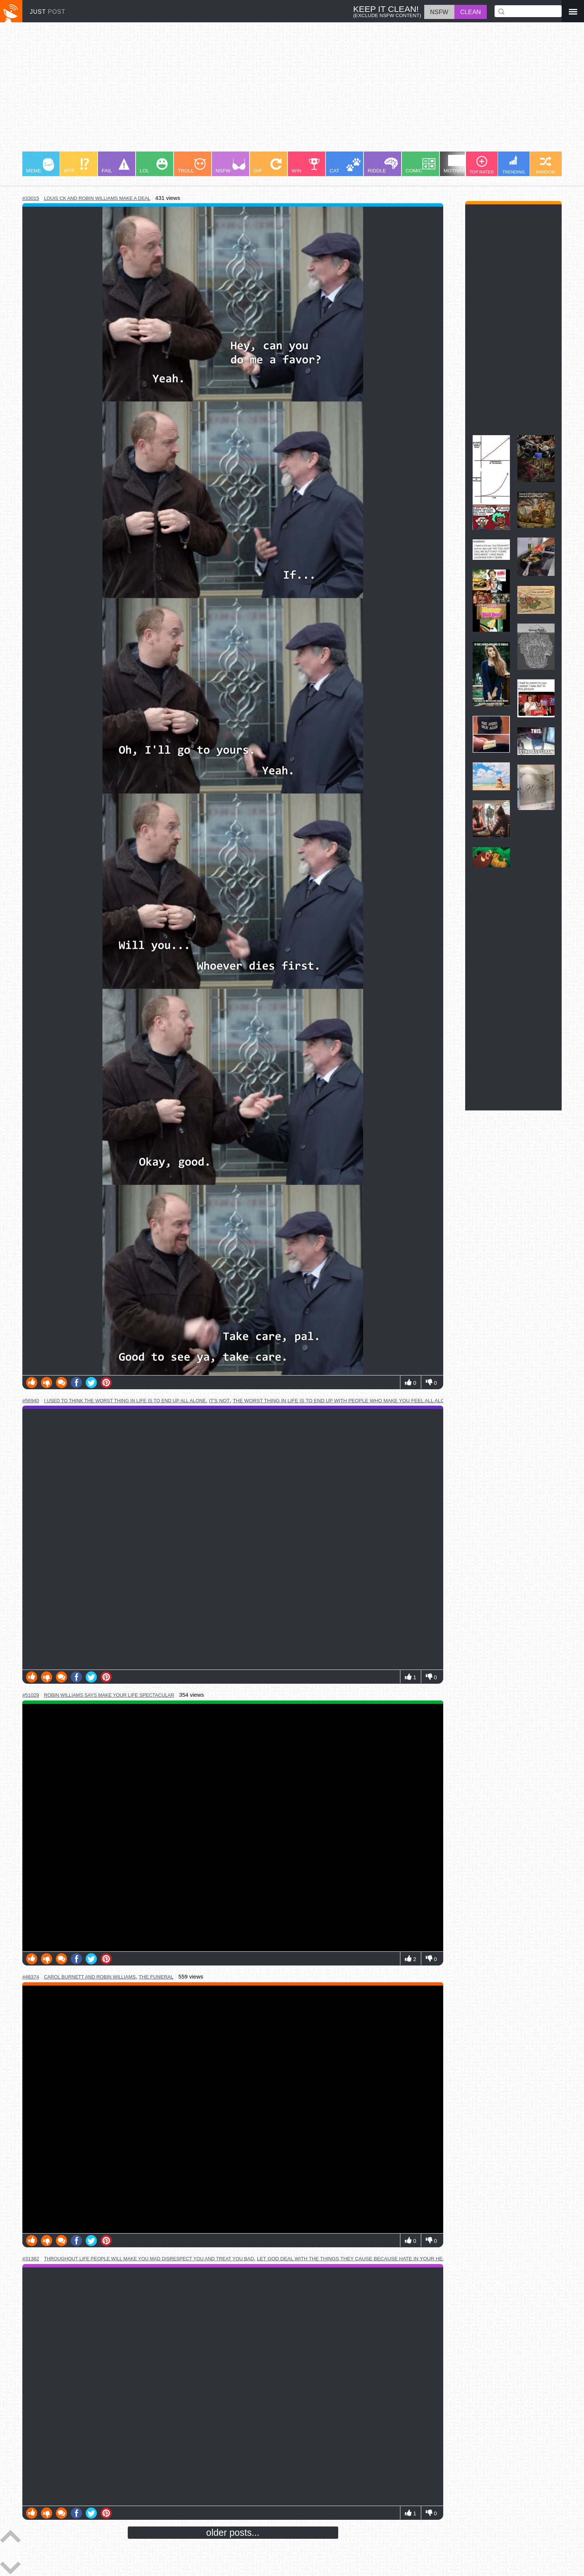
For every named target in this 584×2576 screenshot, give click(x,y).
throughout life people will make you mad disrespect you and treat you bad (149, 2258)
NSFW (230, 165)
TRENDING (513, 164)
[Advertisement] (245, 90)
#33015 (30, 198)
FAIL (116, 165)
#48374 (30, 1977)
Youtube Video (232, 1828)
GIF (268, 165)
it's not (219, 1400)
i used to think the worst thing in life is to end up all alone (125, 1400)
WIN (306, 165)
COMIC (420, 165)
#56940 (30, 1400)
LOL (154, 165)
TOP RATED (481, 165)
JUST (48, 12)
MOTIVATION (459, 164)
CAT (345, 165)
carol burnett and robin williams (90, 1977)
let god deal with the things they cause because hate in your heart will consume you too (387, 2258)
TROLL (192, 165)
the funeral (156, 1977)
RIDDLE (383, 165)
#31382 (30, 2258)
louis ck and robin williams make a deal (97, 198)
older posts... (233, 2532)
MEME (40, 165)
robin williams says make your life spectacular (109, 1695)
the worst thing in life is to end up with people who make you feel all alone (342, 1400)
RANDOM (545, 165)
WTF (76, 165)
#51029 (30, 1695)
